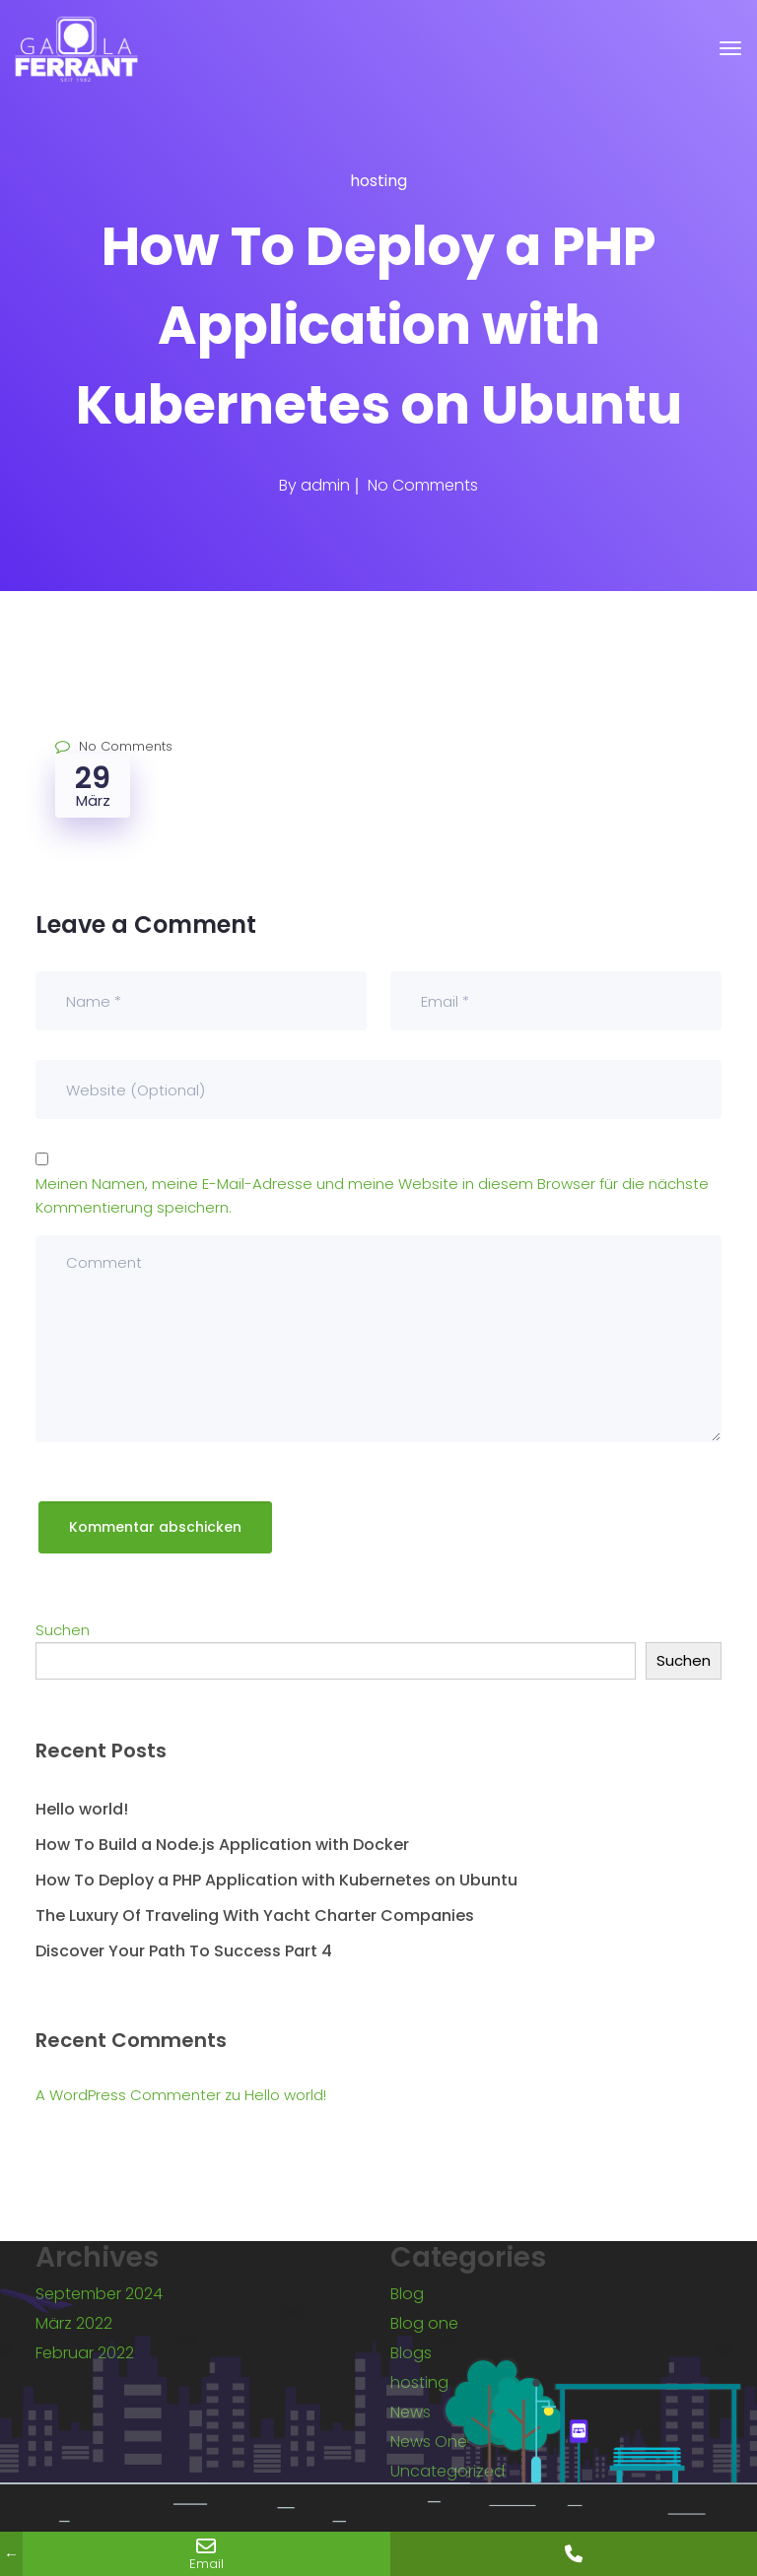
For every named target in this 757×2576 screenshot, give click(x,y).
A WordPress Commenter (128, 2094)
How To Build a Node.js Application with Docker (222, 1844)
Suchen (62, 1629)
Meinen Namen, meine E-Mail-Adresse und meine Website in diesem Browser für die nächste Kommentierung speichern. (372, 1195)
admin (325, 485)
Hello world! (81, 1809)
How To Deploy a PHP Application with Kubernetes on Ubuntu (276, 1880)
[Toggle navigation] (730, 48)
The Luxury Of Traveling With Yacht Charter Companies (254, 1915)
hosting (378, 180)
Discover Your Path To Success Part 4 (183, 1951)
